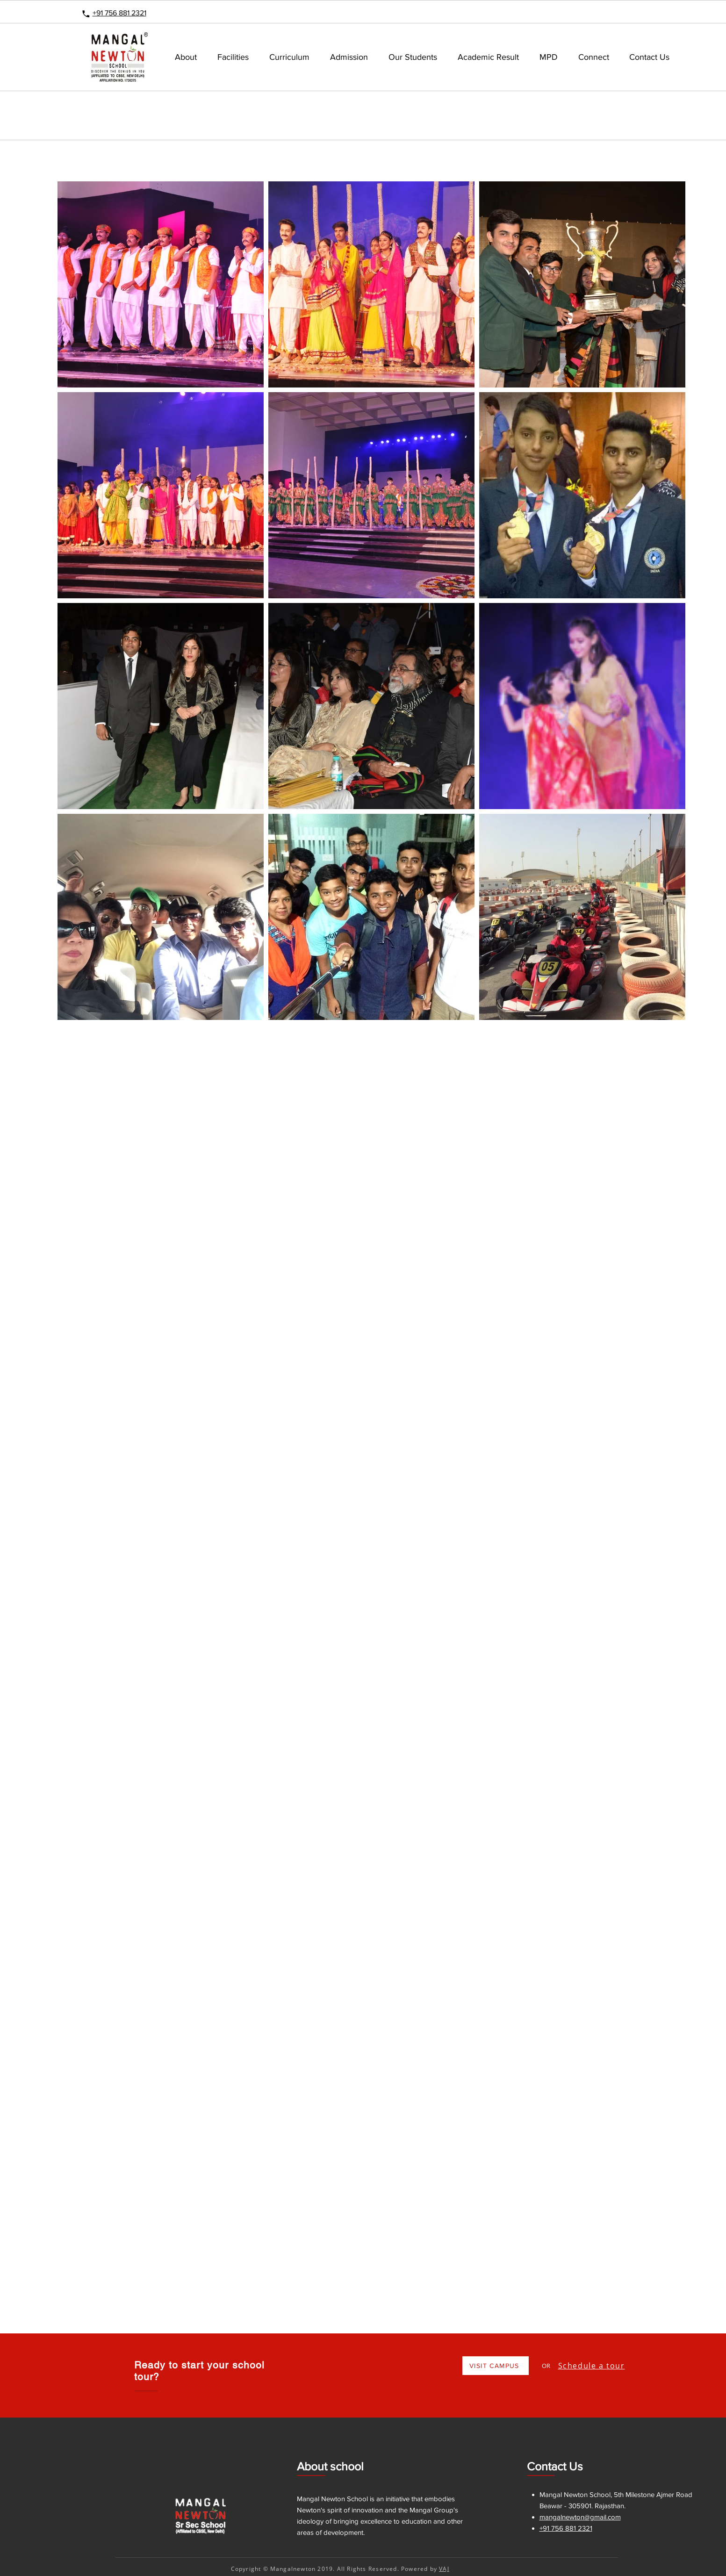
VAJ (444, 2569)
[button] (233, 57)
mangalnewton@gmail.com (580, 2517)
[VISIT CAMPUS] (495, 2365)
